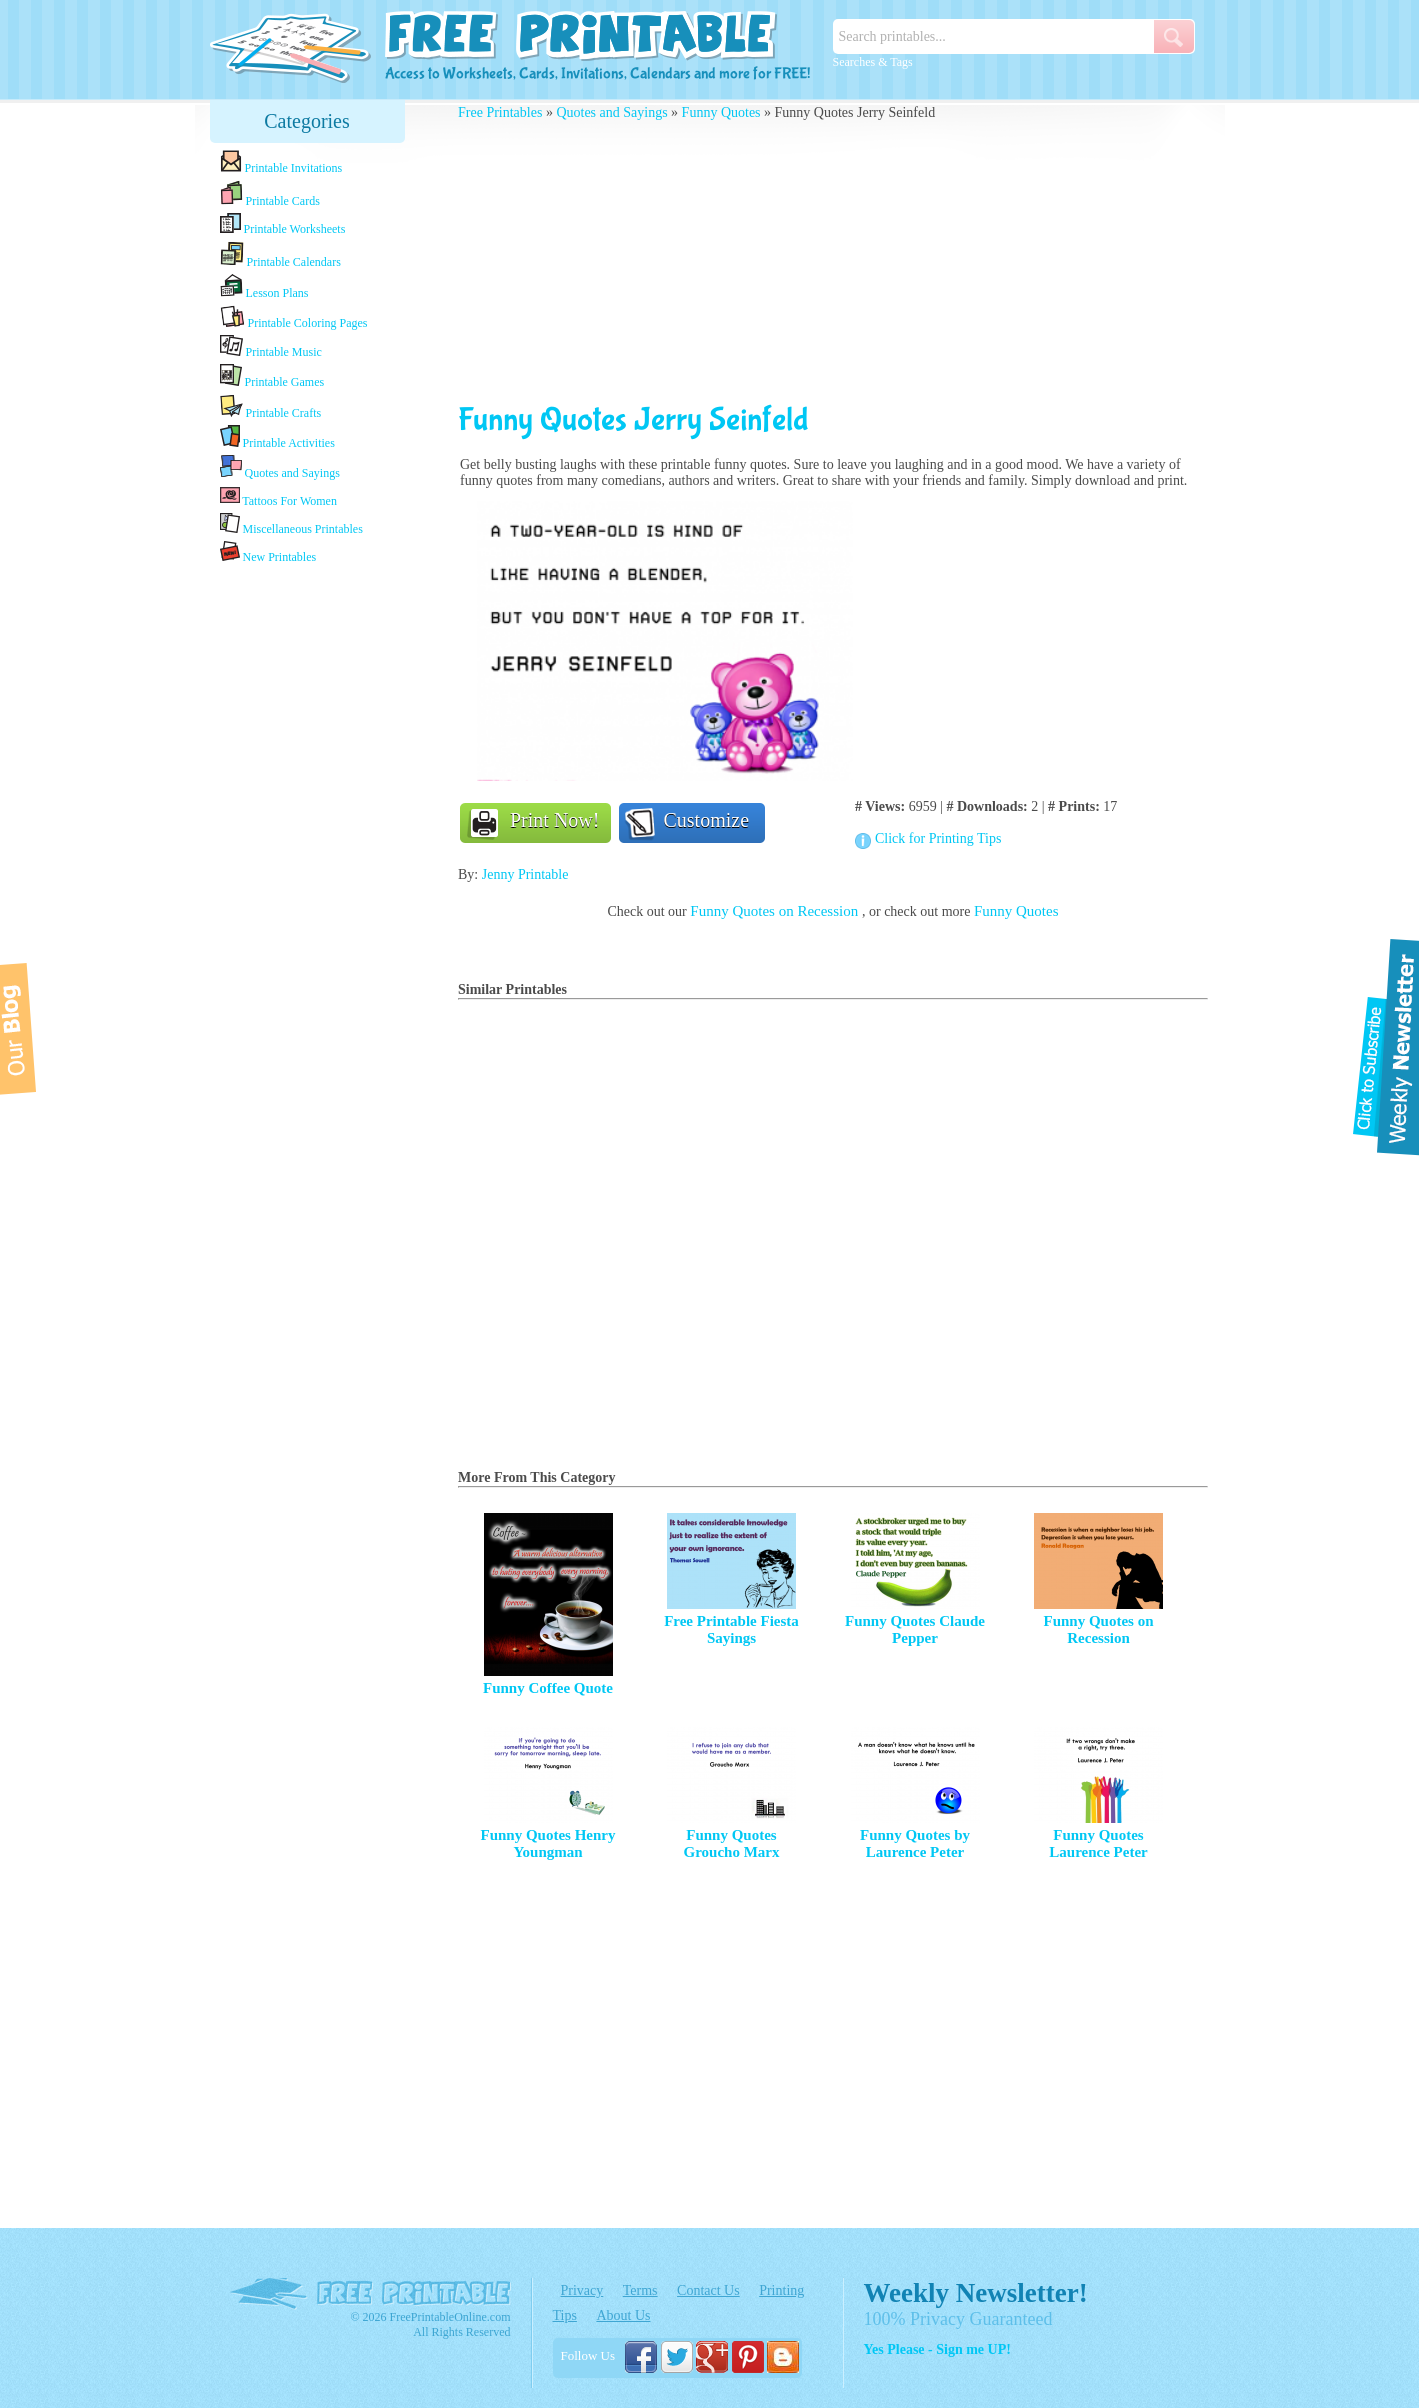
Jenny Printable (525, 874)
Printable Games (272, 376)
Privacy (582, 2290)
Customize (707, 820)
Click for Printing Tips (938, 838)
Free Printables (500, 112)
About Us (623, 2315)
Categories (307, 121)
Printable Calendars (280, 255)
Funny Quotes (721, 112)
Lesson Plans (264, 287)
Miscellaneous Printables (291, 524)
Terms (640, 2290)
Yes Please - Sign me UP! (937, 2349)
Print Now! (554, 820)
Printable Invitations (281, 162)
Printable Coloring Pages (294, 317)
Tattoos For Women (278, 496)
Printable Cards (270, 194)
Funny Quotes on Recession (776, 911)
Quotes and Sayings (280, 467)
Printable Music (271, 347)
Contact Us (708, 2290)
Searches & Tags (873, 62)
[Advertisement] (307, 883)
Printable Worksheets (283, 224)
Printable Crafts (271, 407)
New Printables (268, 552)
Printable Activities (277, 437)
